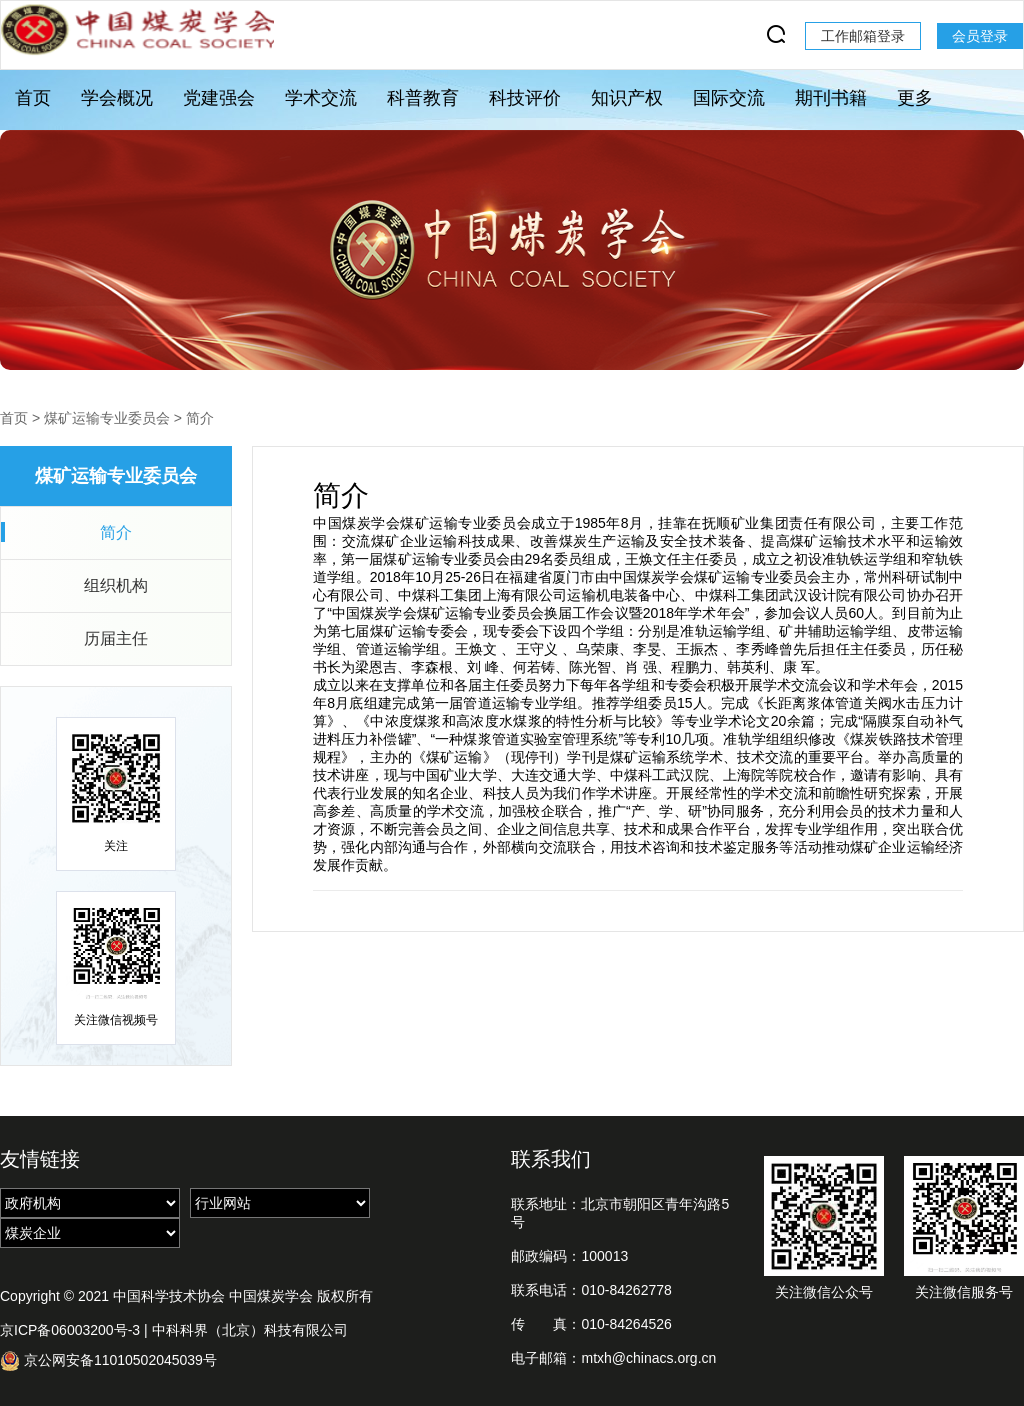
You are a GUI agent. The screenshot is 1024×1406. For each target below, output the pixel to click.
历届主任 (116, 638)
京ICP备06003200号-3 (70, 1330)
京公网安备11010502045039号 (108, 1360)
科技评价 (525, 98)
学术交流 (321, 98)
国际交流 (729, 98)
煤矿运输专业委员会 (107, 418)
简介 (200, 418)
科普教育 (423, 98)
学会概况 (117, 98)
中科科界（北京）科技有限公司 (250, 1330)
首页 (33, 98)
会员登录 (980, 36)
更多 (915, 98)
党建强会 (219, 98)
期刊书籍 (831, 98)
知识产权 (627, 98)
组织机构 (116, 585)
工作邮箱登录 (863, 36)
